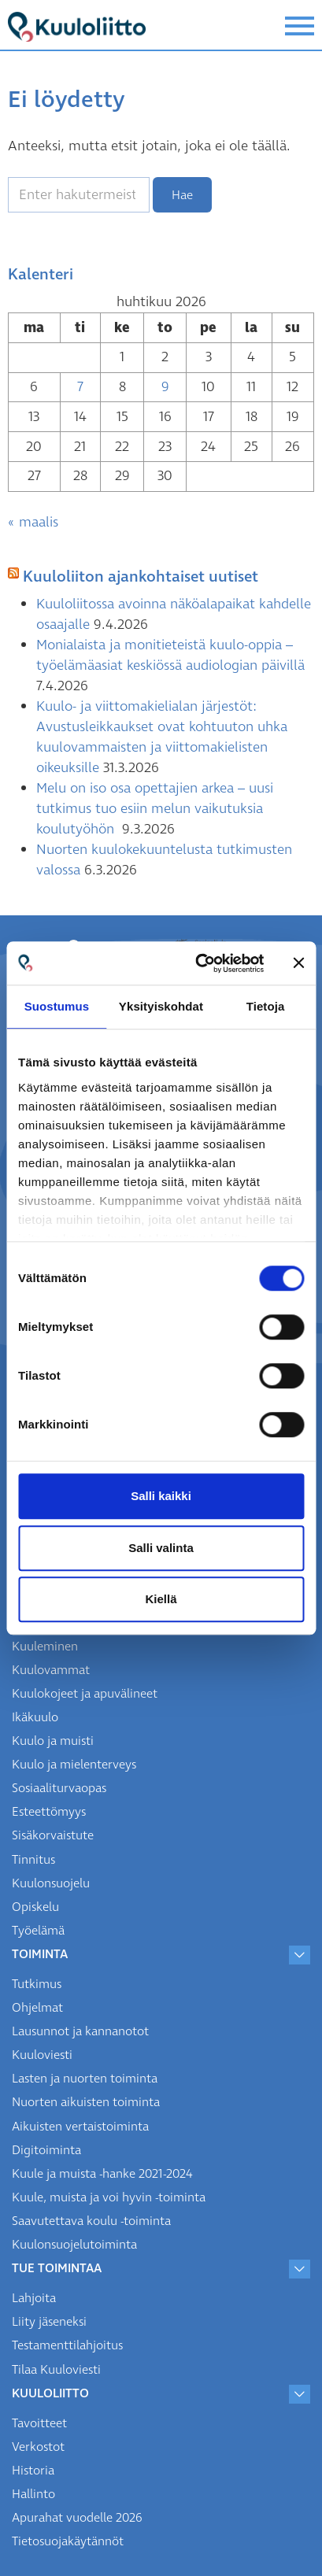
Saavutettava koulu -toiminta (91, 2221)
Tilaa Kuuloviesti (56, 2369)
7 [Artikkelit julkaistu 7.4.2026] (80, 387)
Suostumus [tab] (57, 1006)
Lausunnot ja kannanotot (80, 2031)
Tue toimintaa (57, 2268)
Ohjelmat (37, 2007)
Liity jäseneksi (49, 2321)
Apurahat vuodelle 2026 (77, 2517)
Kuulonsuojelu (51, 1883)
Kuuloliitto (50, 2393)
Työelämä (38, 1930)
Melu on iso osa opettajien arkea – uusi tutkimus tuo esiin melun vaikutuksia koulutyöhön (154, 808)
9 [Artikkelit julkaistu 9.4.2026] (165, 387)
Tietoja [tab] (265, 1006)
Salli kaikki (161, 1495)
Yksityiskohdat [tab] (161, 1006)
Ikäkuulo (35, 1717)
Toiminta (40, 1954)
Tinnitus (33, 1859)
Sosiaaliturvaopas (59, 1788)
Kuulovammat (51, 1670)
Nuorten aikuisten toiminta (86, 2102)
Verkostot (38, 2447)
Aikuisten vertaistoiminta (80, 2126)
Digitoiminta (46, 2150)
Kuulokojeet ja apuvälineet (84, 1693)
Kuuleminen (45, 1646)
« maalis (33, 522)
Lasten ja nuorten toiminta (84, 2078)
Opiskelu (35, 1907)
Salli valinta (161, 1547)
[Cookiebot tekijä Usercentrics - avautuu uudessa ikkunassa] (199, 963)
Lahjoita (34, 2298)
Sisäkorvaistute (53, 1835)
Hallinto (33, 2494)
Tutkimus (36, 1984)
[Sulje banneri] (298, 963)
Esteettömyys (49, 1811)
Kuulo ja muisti (53, 1741)
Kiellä (160, 1599)
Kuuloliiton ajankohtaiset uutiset (140, 577)
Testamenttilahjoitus (67, 2345)
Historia (33, 2470)
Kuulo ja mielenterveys (74, 1764)
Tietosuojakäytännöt (68, 2541)
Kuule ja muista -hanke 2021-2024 (102, 2173)
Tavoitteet (39, 2423)
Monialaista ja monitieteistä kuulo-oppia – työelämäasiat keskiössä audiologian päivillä (170, 655)
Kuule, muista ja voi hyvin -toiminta (108, 2197)
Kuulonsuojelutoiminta (74, 2244)
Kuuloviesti (42, 2055)
